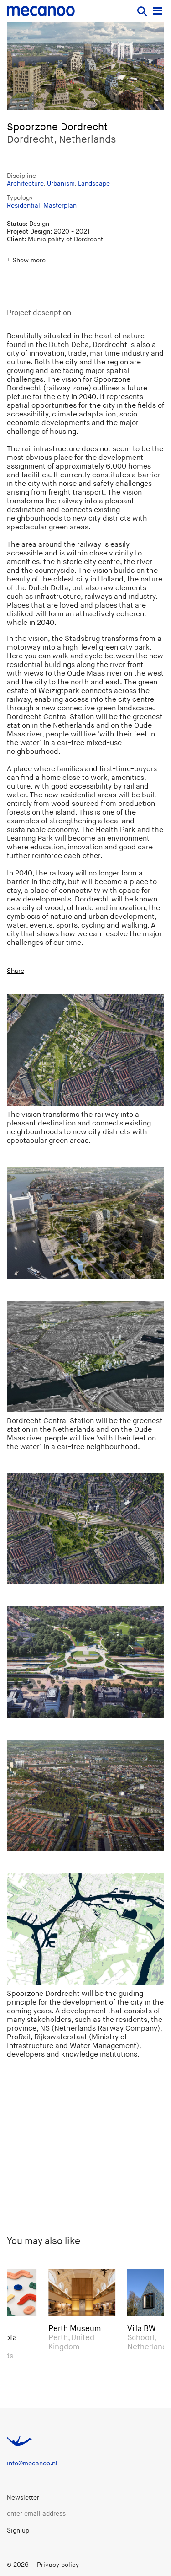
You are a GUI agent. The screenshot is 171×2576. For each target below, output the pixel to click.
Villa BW (144, 2328)
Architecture (25, 183)
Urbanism (61, 183)
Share (15, 971)
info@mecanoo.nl (32, 2463)
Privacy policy (58, 2565)
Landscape (94, 183)
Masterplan (60, 205)
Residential (23, 205)
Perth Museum (77, 2328)
